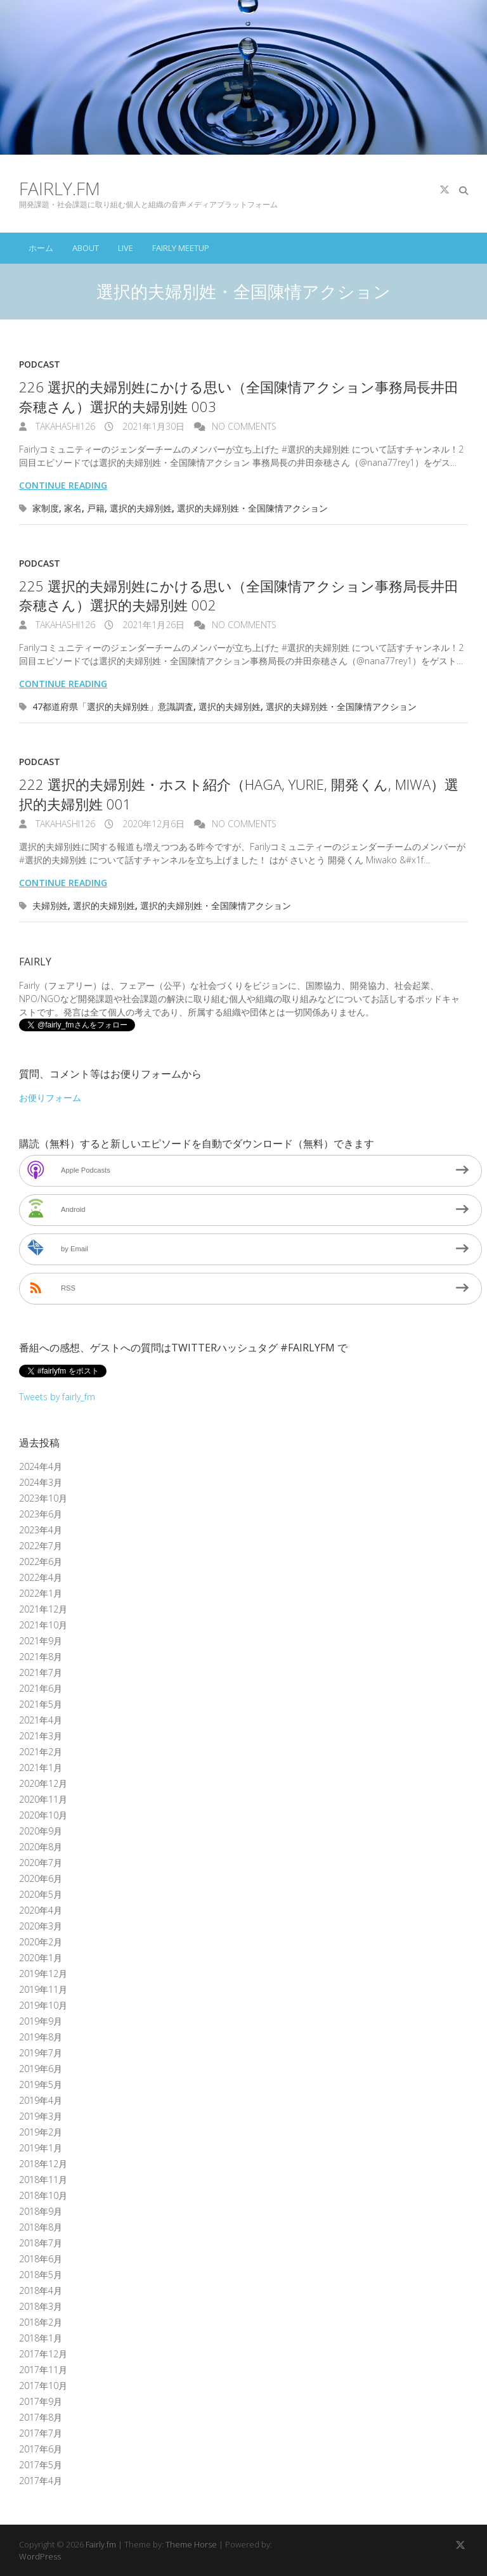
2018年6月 (40, 2259)
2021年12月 (43, 1609)
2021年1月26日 (152, 625)
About (85, 248)
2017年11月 (43, 2370)
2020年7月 (40, 1863)
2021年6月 (40, 1688)
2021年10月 (43, 1625)
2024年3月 (40, 1482)
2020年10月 (43, 1815)
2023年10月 (43, 1498)
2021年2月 (40, 1752)
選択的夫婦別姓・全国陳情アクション (252, 508)
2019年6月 (40, 2069)
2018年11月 (43, 2180)
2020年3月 (40, 1926)
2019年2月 (40, 2132)
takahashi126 (64, 426)
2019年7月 (40, 2053)
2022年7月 (40, 1546)
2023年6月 (40, 1514)
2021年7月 (40, 1672)
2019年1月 (40, 2148)
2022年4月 (40, 1577)
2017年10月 (43, 2386)
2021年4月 (40, 1720)
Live (125, 248)
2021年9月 (40, 1641)
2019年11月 (43, 1989)
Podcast (39, 364)
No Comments (244, 426)
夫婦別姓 (50, 905)
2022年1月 (40, 1593)
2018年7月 (40, 2243)
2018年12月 (43, 2164)
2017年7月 (40, 2433)
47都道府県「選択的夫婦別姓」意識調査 (112, 706)
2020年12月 (43, 1783)
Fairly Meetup (180, 248)
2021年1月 (40, 1767)
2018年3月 (40, 2306)
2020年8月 (40, 1847)
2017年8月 (40, 2417)
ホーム (41, 248)
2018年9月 (40, 2211)
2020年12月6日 (152, 824)
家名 (73, 508)
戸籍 (96, 508)
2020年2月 (40, 1942)
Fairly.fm (59, 188)
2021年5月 (40, 1704)
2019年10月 (43, 2005)
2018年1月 (40, 2338)
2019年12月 (43, 1973)
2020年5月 (40, 1894)
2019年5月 (40, 2084)
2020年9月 (40, 1831)
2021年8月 (40, 1657)
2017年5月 (40, 2465)
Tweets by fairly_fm (57, 1397)
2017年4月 (40, 2481)
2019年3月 (40, 2116)
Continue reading (63, 485)
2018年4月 (40, 2290)
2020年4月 (40, 1910)
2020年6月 (40, 1878)
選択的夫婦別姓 (141, 508)
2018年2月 (40, 2322)
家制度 (45, 508)
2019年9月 (40, 2021)
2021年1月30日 (152, 426)
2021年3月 (40, 1736)
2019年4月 (40, 2100)
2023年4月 (40, 1530)
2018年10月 (43, 2195)
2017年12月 (43, 2354)
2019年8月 (40, 2037)
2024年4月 (40, 1466)
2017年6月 (40, 2449)
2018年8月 (40, 2227)
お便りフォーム (50, 1098)
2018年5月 (40, 2275)
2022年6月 (40, 1561)
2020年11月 (43, 1799)
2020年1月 (40, 1958)
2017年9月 (40, 2401)
